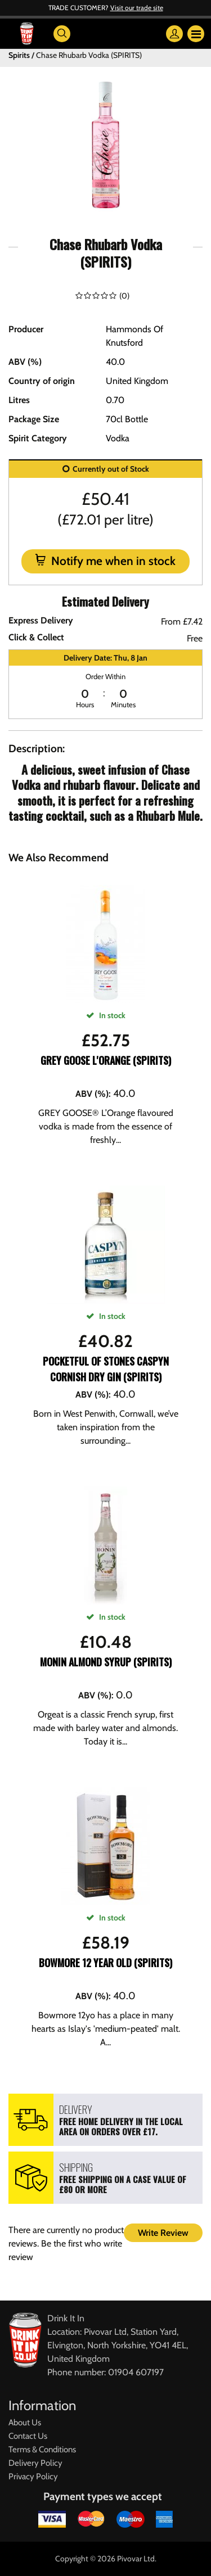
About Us (24, 2422)
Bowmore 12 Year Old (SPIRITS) (105, 1962)
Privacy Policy (33, 2476)
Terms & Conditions (42, 2449)
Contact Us (27, 2436)
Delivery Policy (35, 2463)
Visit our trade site (136, 7)
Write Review (163, 2232)
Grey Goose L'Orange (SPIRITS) (106, 1060)
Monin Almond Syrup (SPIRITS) (106, 1662)
